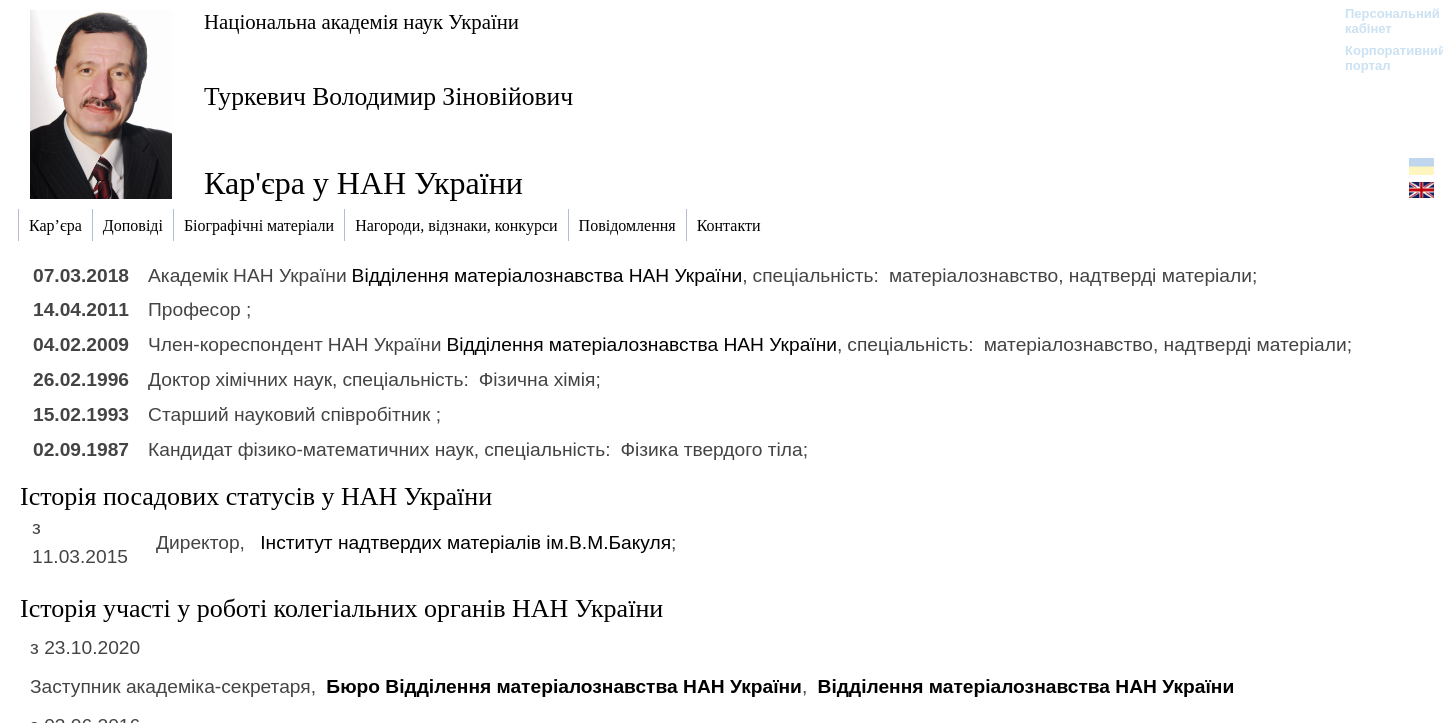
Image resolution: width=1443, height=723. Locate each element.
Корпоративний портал (1382, 58)
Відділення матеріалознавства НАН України (547, 275)
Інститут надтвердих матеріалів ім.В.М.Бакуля (465, 542)
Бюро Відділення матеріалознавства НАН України (564, 686)
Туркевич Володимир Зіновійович (388, 96)
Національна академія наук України (361, 21)
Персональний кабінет (1382, 21)
